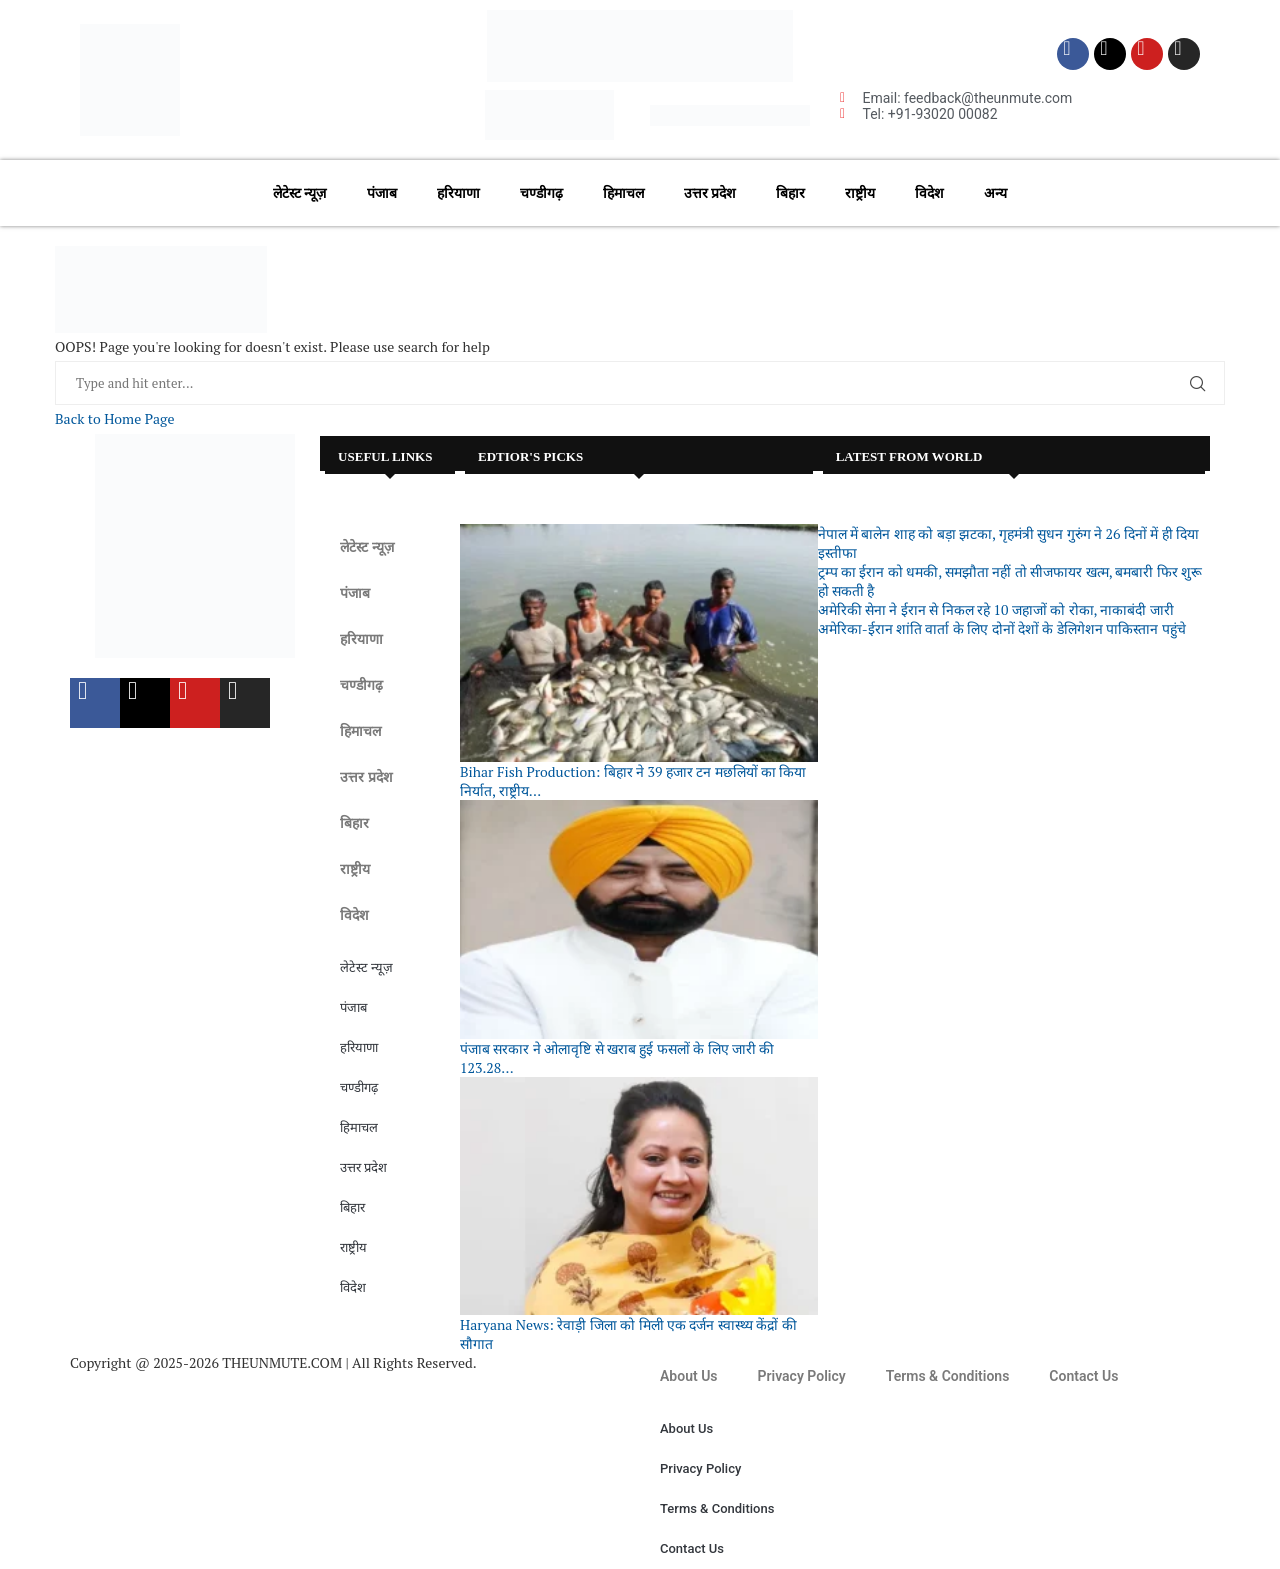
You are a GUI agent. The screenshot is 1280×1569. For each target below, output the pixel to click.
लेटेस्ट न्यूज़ (299, 193)
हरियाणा (458, 193)
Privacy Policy (802, 1376)
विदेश (929, 193)
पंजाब (382, 193)
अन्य (995, 193)
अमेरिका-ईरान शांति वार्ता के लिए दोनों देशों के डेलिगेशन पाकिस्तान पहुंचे (1002, 628)
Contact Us (1083, 1376)
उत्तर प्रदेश (710, 193)
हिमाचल (623, 193)
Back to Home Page (114, 418)
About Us (689, 1376)
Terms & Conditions (948, 1376)
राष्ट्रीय (860, 193)
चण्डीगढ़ (541, 193)
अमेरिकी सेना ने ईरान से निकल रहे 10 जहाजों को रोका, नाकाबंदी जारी (996, 609)
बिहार (790, 193)
